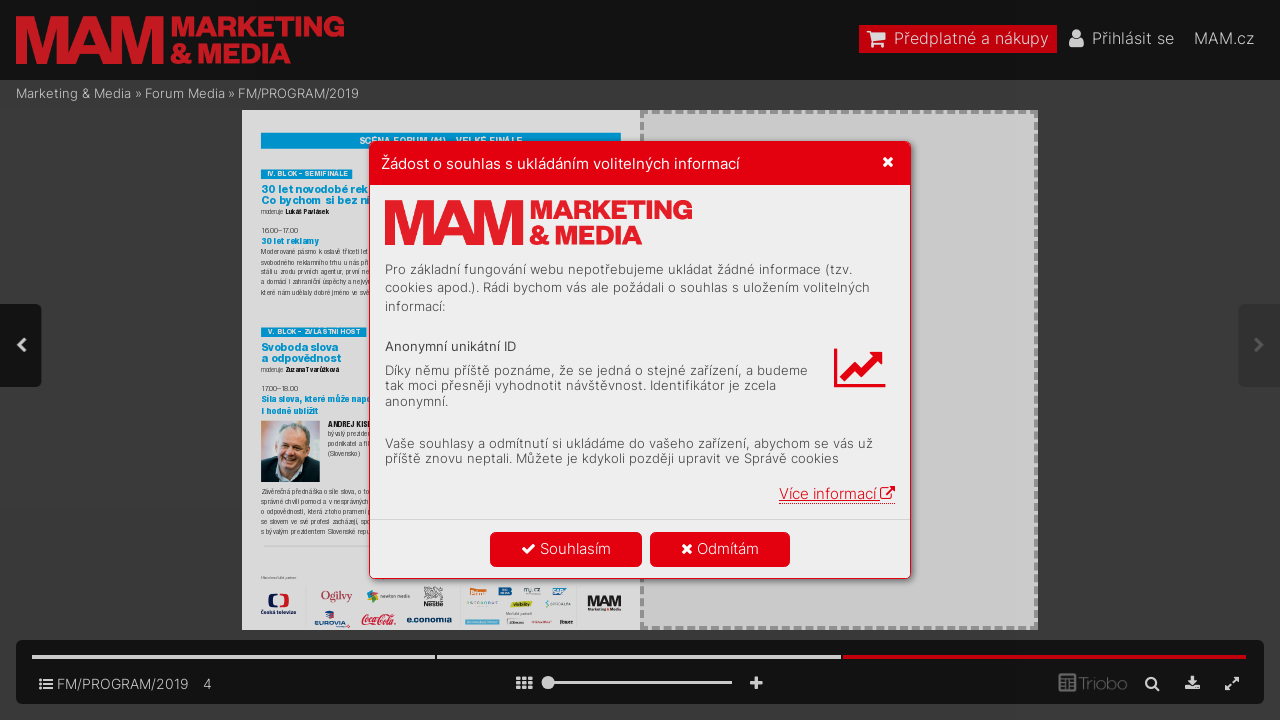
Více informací (837, 493)
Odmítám (720, 548)
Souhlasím (566, 548)
